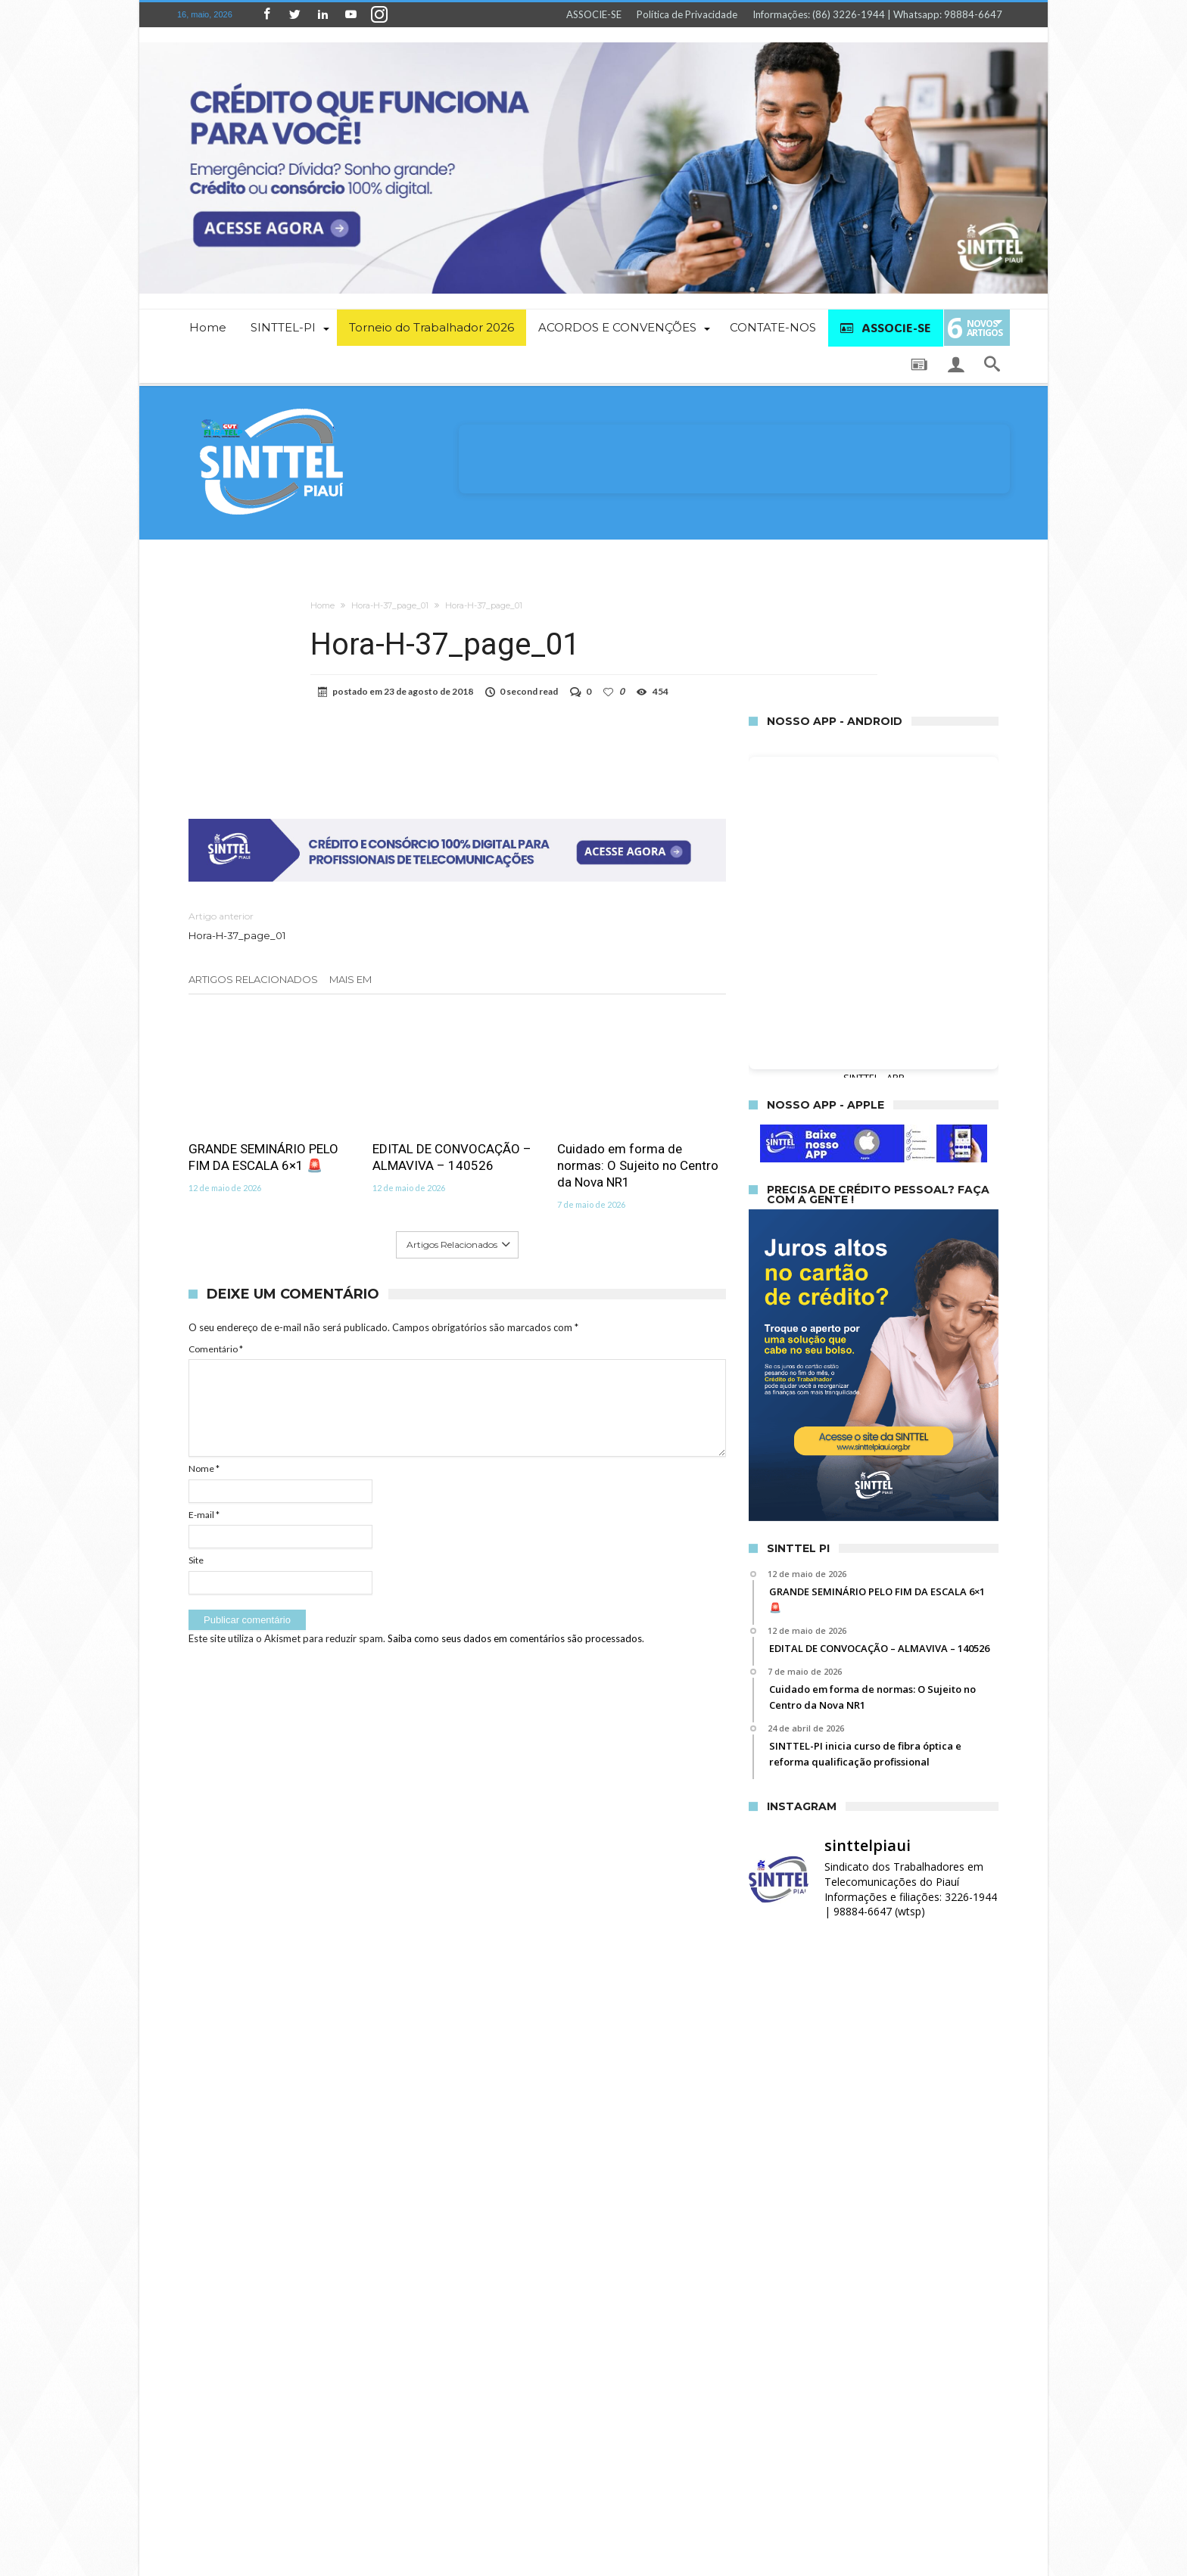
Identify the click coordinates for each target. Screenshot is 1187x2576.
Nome (204, 1468)
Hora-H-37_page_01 (389, 605)
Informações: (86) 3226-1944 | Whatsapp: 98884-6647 (877, 14)
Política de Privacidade (687, 14)
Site (196, 1560)
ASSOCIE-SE (594, 14)
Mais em (351, 979)
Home (322, 605)
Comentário (215, 1349)
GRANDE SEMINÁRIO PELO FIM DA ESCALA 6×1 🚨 (263, 1157)
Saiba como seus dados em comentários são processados (515, 1638)
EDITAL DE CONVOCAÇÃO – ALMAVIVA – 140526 (451, 1157)
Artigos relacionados (253, 979)
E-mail (204, 1514)
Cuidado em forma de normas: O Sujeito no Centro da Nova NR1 (637, 1165)
